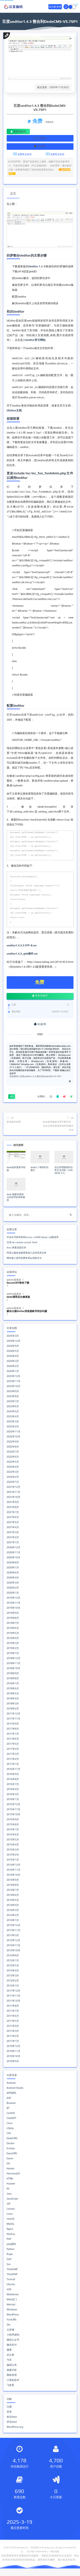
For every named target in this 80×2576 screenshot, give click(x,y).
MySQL (10, 2223)
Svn (9, 2264)
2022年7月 (13, 1451)
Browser (11, 2103)
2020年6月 (13, 1572)
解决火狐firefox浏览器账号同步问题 (27, 1311)
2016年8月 (13, 1779)
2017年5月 (13, 1743)
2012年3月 (13, 1975)
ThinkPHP (12, 2274)
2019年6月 (13, 1627)
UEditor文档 (14, 410)
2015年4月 (13, 1844)
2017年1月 (13, 1763)
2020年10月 (13, 1557)
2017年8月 (13, 1728)
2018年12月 (13, 1658)
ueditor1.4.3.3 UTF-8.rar (22, 945)
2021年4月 (13, 1527)
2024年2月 (13, 1366)
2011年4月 (13, 2025)
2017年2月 (13, 1758)
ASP (9, 2097)
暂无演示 (40, 138)
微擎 (9, 2349)
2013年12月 (13, 1925)
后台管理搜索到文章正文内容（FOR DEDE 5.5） (63, 1170)
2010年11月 (13, 2051)
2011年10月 (13, 2000)
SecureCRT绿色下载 (18, 1282)
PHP (9, 2239)
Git (8, 2163)
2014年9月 (13, 1879)
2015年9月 (13, 1819)
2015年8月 (13, 1824)
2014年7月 (13, 1889)
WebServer (13, 2294)
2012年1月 (13, 1985)
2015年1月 (13, 1859)
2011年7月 (13, 2010)
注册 (9, 2406)
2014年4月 (13, 1905)
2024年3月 (13, 1361)
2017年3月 (13, 1753)
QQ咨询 (40, 146)
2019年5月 (13, 1633)
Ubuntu (11, 2284)
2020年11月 (13, 1552)
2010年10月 (13, 2056)
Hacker (11, 2168)
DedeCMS (12, 2138)
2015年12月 (13, 1804)
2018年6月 (13, 1688)
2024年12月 (13, 1340)
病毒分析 (12, 2369)
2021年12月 (13, 1486)
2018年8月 (13, 1678)
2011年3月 (13, 2030)
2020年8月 (13, 1562)
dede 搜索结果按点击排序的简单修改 (16, 1197)
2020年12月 (13, 1547)
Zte (9, 2324)
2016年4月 (13, 1789)
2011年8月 (13, 2005)
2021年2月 (13, 1537)
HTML (10, 2178)
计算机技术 (13, 2380)
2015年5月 (13, 1839)
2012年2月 (13, 1980)
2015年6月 (13, 1834)
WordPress (13, 2314)
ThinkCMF (12, 2269)
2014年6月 (13, 1894)
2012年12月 (13, 1940)
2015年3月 (13, 1849)
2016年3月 (13, 1794)
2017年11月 (13, 1718)
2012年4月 (13, 1970)
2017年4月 (13, 1748)
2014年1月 (13, 1920)
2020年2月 (13, 1587)
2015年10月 (13, 1814)
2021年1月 (13, 1542)
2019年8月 (13, 1617)
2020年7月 (13, 1567)
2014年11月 (13, 1869)
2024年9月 (13, 1345)
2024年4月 (13, 1355)
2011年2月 (13, 2036)
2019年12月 (13, 1597)
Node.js (11, 2233)
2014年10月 (13, 1874)
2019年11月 (13, 1602)
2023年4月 (13, 1416)
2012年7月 (13, 1960)
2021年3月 (13, 1532)
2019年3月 (13, 1643)
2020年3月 (13, 1582)
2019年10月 (13, 1607)
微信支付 (12, 2344)
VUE (9, 2289)
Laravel (11, 2208)
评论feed (12, 2421)
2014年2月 (13, 1915)
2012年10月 (13, 1950)
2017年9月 (13, 1723)
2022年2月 (13, 1476)
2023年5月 (13, 1411)
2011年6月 (13, 2015)
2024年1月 (13, 1371)
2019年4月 (13, 1638)
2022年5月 (13, 1461)
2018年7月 (13, 1683)
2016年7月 (13, 1784)
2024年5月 (13, 1350)
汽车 (9, 2359)
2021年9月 (13, 1502)
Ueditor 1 (34, 266)
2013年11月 (13, 1930)
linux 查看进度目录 (16, 1247)
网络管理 (12, 2375)
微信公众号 (13, 2339)
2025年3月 (13, 1335)
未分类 (10, 2354)
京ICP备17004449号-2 (37, 2551)
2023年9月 (13, 1391)
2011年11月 (13, 1995)
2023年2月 (13, 1426)
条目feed (12, 2416)
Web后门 (12, 2299)
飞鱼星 (10, 2385)
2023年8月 (13, 1396)
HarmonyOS (13, 2173)
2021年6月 (13, 1517)
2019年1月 (13, 1653)
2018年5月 (13, 1693)
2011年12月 (13, 1990)
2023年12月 (13, 1376)
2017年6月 (13, 1738)
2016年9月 (13, 1774)
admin (10, 1279)
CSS (9, 2133)
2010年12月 (13, 2046)
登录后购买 (18, 131)
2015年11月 (13, 1809)
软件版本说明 (14, 1121)
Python (11, 2249)
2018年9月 (13, 1673)
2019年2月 (13, 1648)
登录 (9, 2411)
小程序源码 (13, 2334)
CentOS (11, 2113)
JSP (9, 2203)
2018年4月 (13, 1698)
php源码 (11, 2244)
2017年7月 (13, 1733)
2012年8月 (13, 1955)
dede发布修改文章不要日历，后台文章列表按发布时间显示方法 (58, 1125)
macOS (11, 2218)
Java (9, 2193)
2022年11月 (13, 1431)
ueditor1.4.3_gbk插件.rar (22, 953)
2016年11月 (13, 1769)
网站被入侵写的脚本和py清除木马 (24, 1258)
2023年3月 (13, 1421)
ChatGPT (11, 2118)
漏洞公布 (12, 2364)
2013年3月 (13, 1935)
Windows (12, 2309)
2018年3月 (13, 1703)
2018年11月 (13, 1663)
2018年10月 (13, 1668)
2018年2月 (13, 1708)
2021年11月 (13, 1491)
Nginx (10, 2228)
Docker (11, 2143)
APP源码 (11, 2092)
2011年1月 (13, 2041)
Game (10, 2158)
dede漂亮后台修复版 (18, 1297)
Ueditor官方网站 (35, 340)
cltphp (10, 2128)
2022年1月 (13, 1481)
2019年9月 (13, 1612)
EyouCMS (12, 2153)
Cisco (10, 2123)
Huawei (11, 2183)
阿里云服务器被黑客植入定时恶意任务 (26, 1252)
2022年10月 (13, 1436)
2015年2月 (13, 1854)
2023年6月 (13, 1406)
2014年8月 (13, 1884)
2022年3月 (13, 1471)
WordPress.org (15, 2426)
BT (8, 2108)
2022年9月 (13, 1441)
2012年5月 (13, 1965)
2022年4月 (13, 1466)
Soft (9, 2259)
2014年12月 (13, 1864)
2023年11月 (13, 1381)
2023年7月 (13, 1401)
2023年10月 (13, 1386)
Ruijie (10, 2254)
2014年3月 (13, 1910)
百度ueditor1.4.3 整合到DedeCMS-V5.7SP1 (40, 1076)
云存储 (10, 2329)
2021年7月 (13, 1512)
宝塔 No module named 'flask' (22, 1242)
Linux (10, 2213)
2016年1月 (13, 1799)
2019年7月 (13, 1622)
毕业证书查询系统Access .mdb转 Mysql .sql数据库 (33, 1237)
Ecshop (11, 2148)
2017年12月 (13, 1713)
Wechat (11, 2304)
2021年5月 (13, 1522)
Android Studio (15, 2087)
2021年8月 (13, 1507)
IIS (8, 2188)
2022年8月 (13, 1446)
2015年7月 (13, 1829)
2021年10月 (13, 1497)
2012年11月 (13, 1945)
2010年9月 (13, 2061)
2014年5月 (13, 1900)
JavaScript (12, 2198)
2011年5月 (13, 2020)
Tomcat (11, 2279)
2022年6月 (13, 1456)
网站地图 (54, 2551)
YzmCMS (12, 2319)
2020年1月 (13, 1592)
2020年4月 (13, 1577)
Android (11, 2082)
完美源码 (13, 1076)
